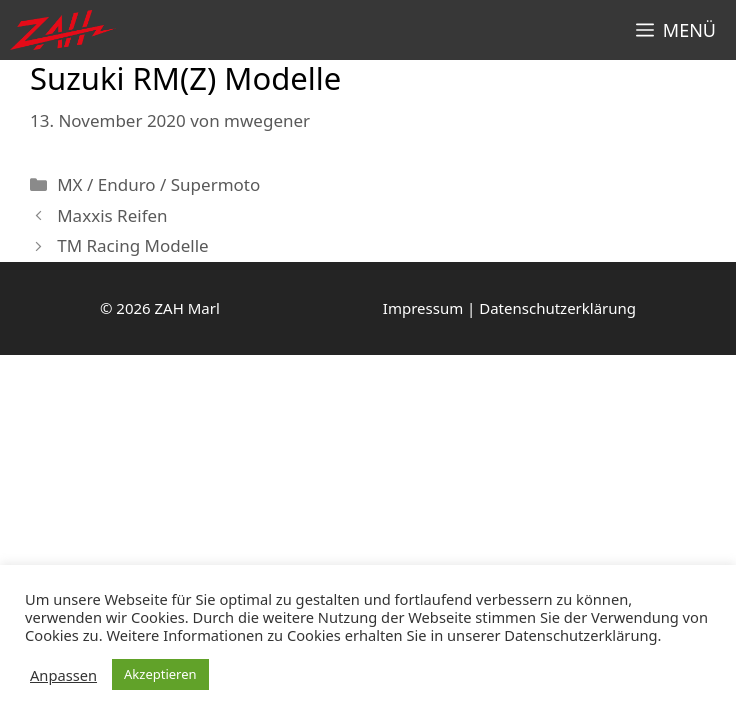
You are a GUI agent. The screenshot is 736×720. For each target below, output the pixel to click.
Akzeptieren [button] (160, 674)
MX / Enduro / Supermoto (158, 184)
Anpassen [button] (63, 675)
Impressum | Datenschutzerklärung (509, 308)
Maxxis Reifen (112, 215)
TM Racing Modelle (132, 245)
